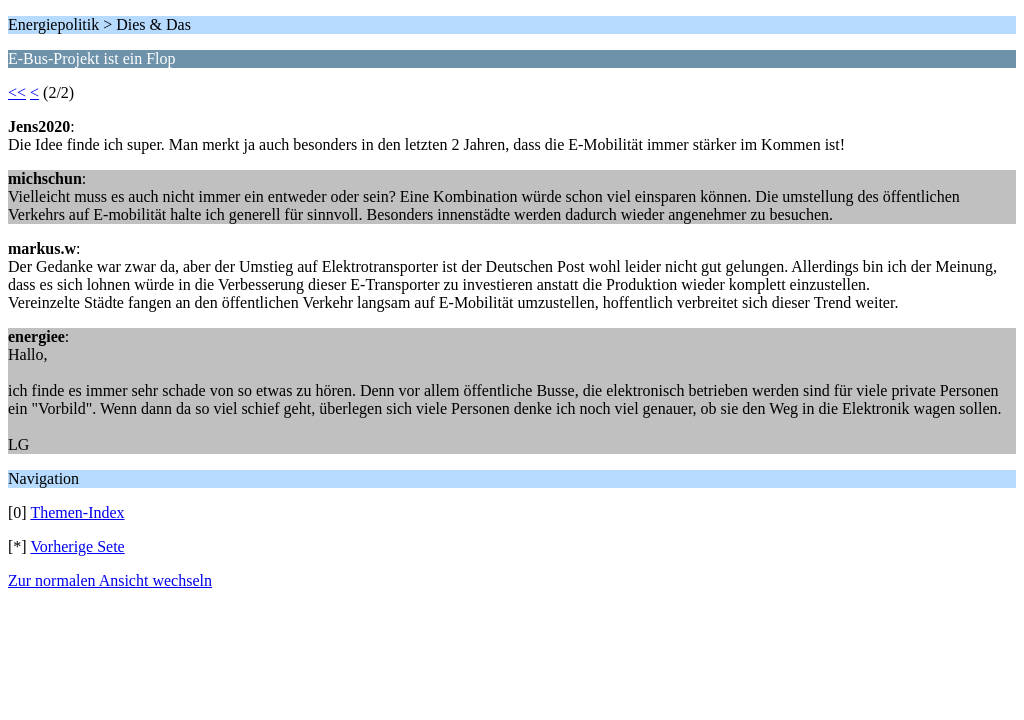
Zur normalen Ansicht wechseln (110, 580)
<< (17, 92)
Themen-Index (77, 512)
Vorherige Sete (77, 546)
